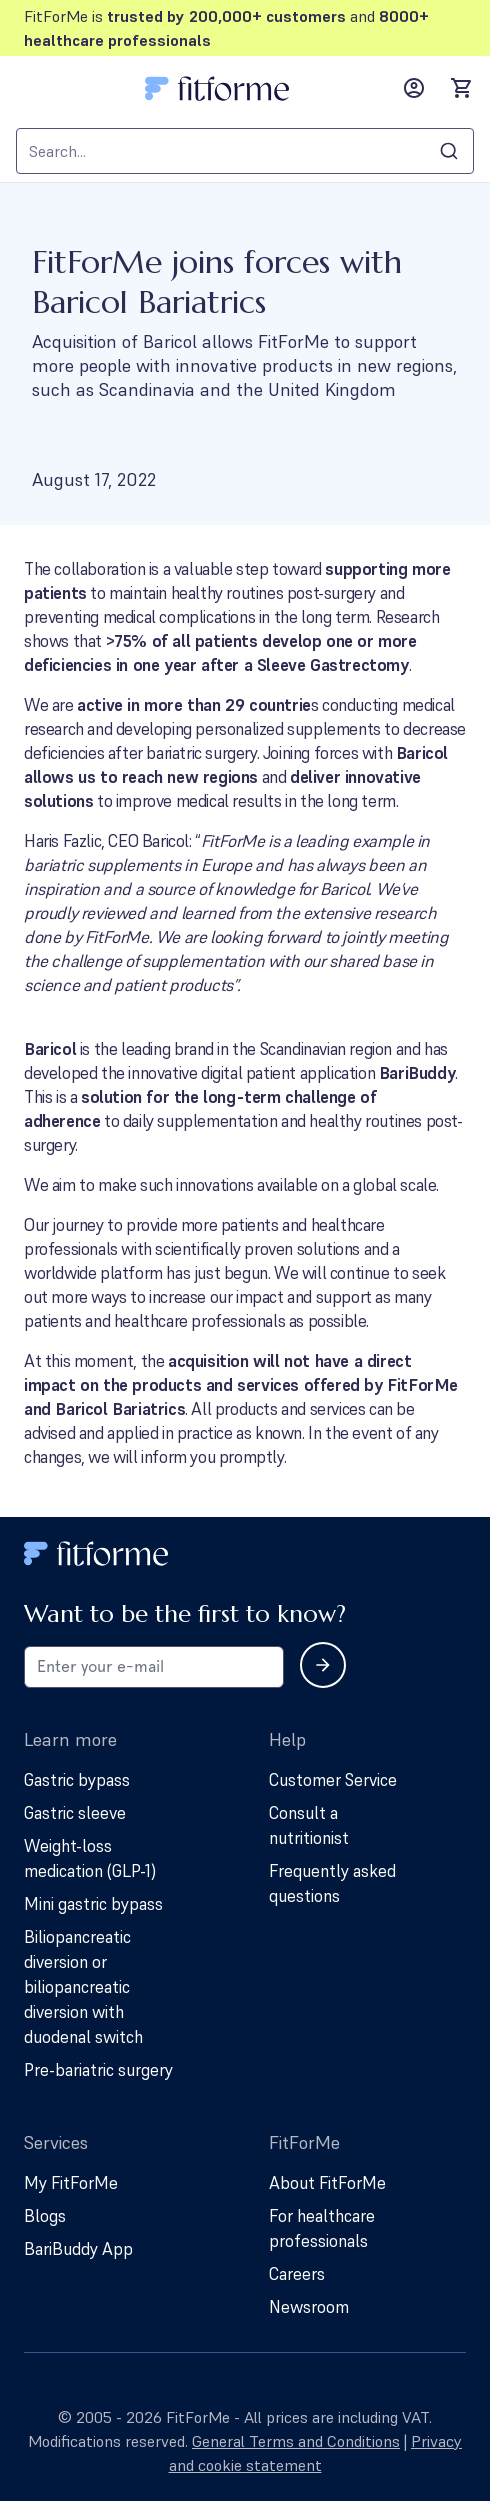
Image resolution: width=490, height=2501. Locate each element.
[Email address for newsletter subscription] (154, 1667)
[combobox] (245, 151)
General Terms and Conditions (296, 2441)
